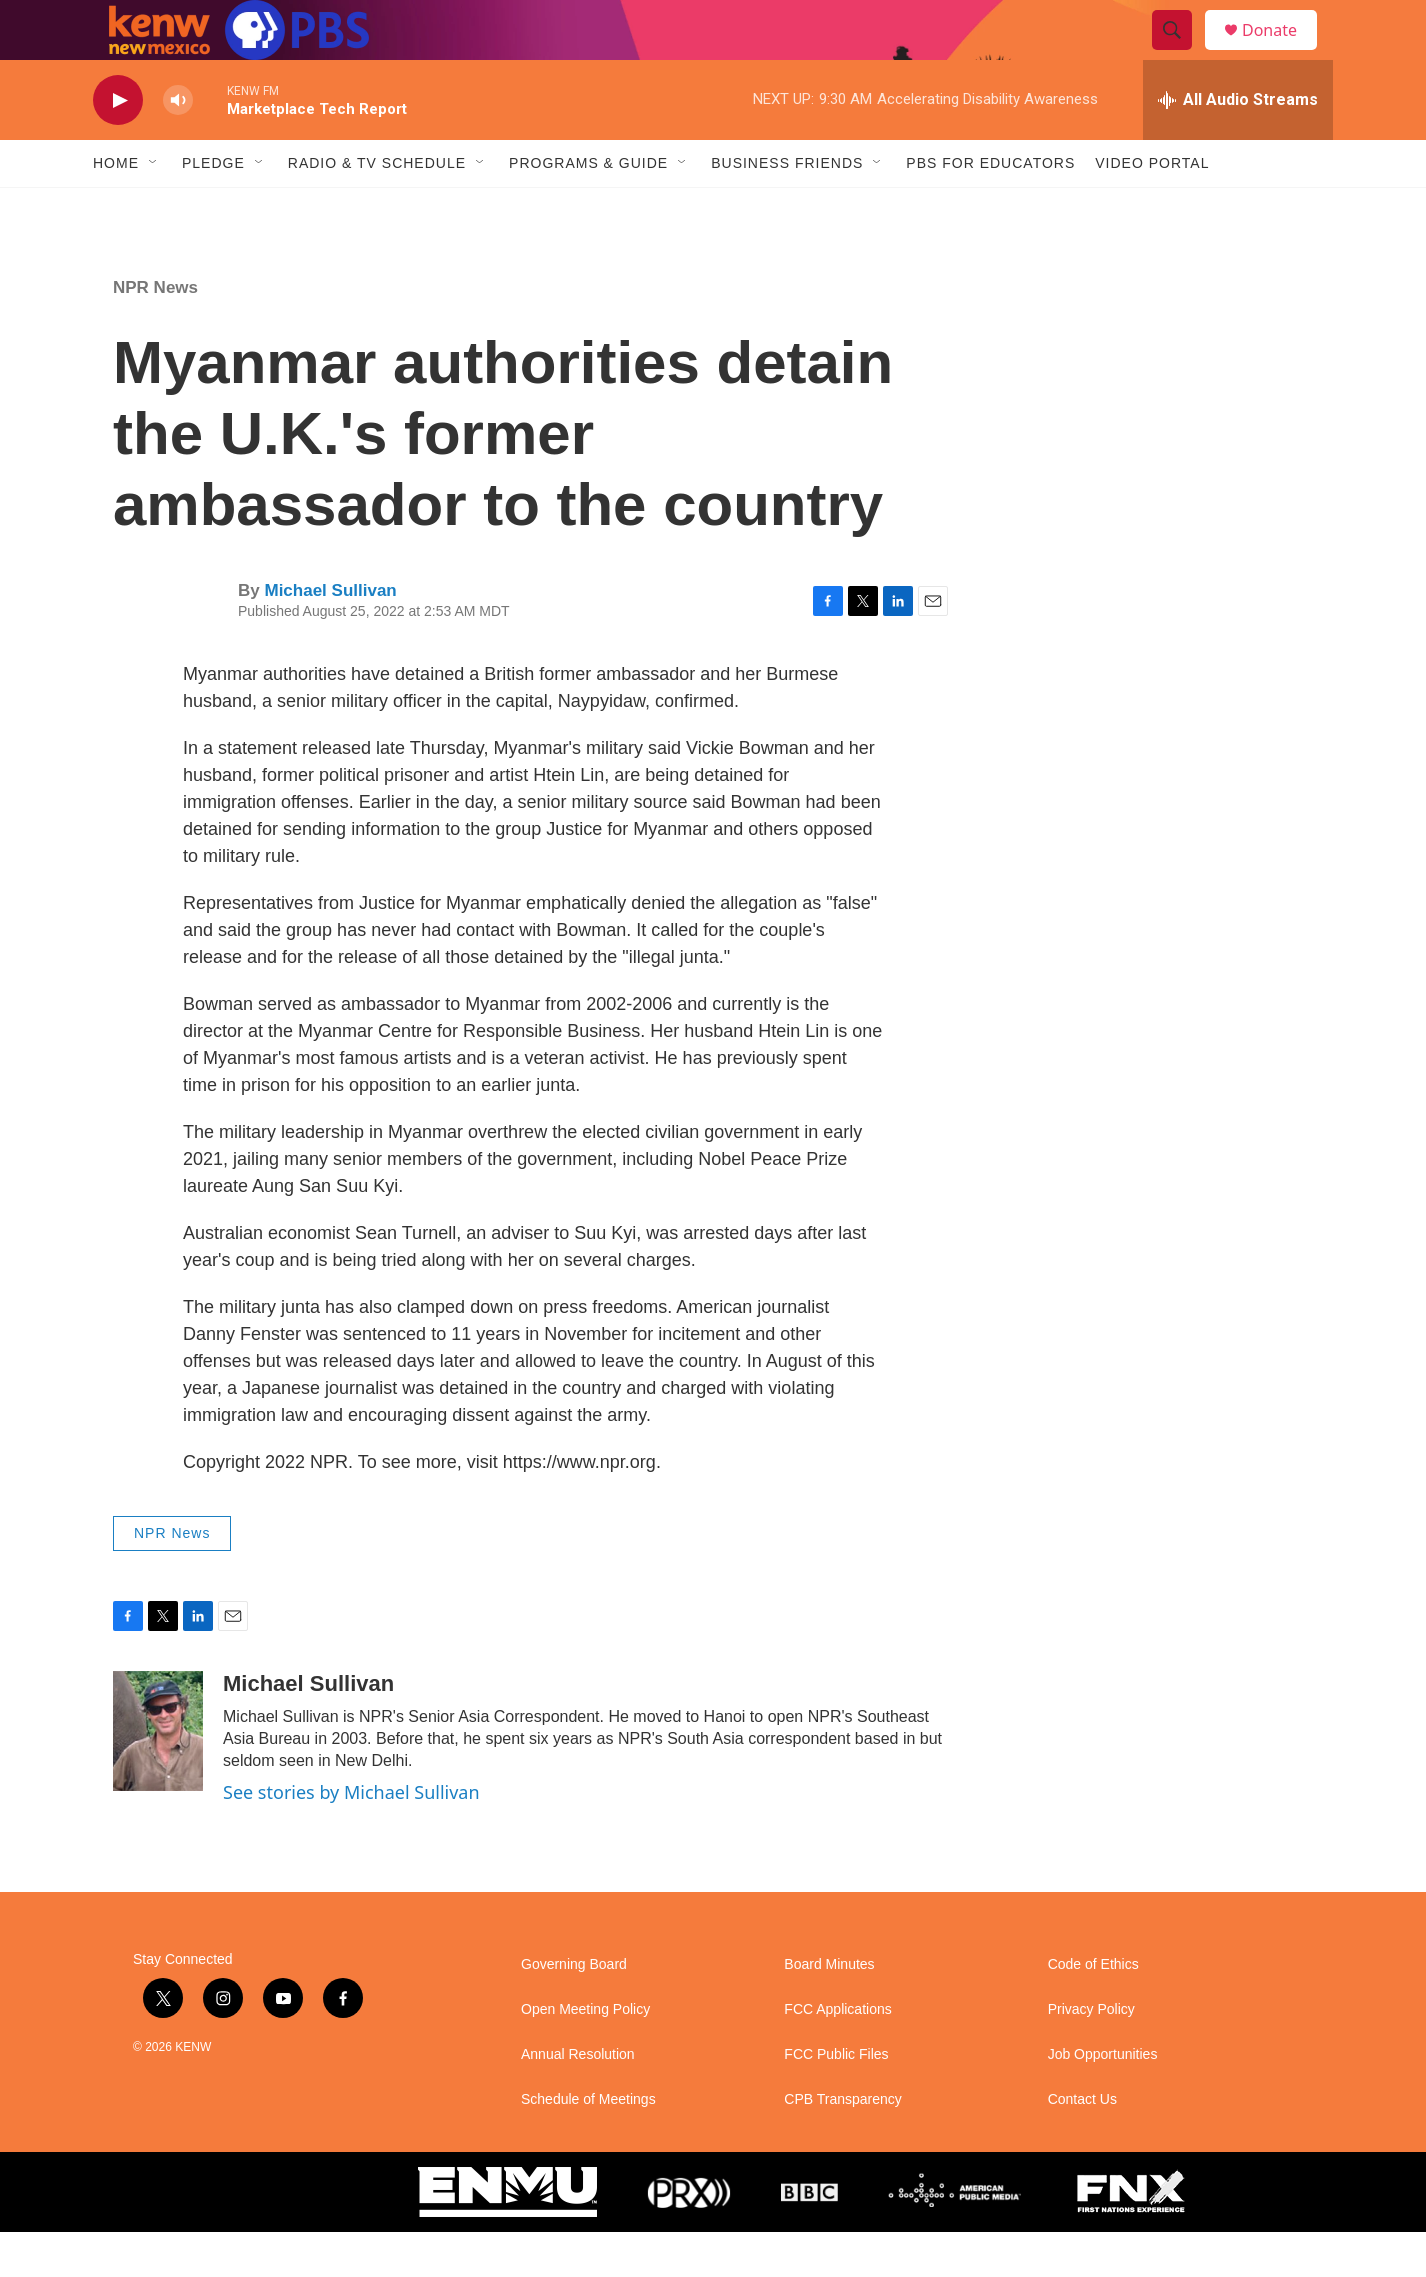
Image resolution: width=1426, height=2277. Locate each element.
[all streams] (1238, 145)
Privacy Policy (1091, 2054)
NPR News (155, 332)
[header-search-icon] (1181, 53)
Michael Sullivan (330, 635)
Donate (1282, 52)
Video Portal (1152, 208)
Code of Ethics (1093, 2009)
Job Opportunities (1103, 2099)
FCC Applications (837, 2054)
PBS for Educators (990, 208)
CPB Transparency (843, 2144)
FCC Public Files (836, 2099)
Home (116, 208)
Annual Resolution (578, 2099)
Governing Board (574, 2009)
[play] (118, 145)
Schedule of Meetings (588, 2144)
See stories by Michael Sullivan (351, 1837)
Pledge (213, 208)
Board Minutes (829, 2009)
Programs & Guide (588, 208)
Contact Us (1082, 2144)
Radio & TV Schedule (377, 208)
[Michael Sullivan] (158, 1776)
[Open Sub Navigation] (154, 208)
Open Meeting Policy (585, 2054)
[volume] (178, 145)
